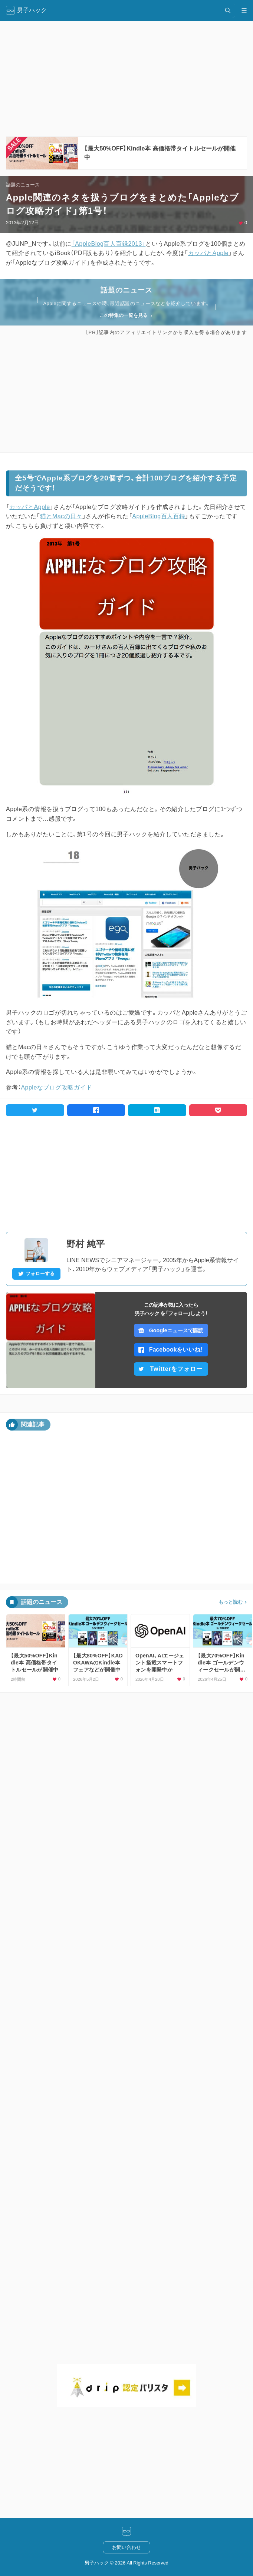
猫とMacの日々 (61, 516)
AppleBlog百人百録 (158, 516)
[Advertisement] (126, 394)
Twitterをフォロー (170, 1369)
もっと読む (230, 1602)
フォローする (36, 1274)
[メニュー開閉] (244, 10)
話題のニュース (23, 185)
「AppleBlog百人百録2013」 (109, 244)
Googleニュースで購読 (170, 1330)
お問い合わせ (126, 2547)
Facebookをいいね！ (170, 1349)
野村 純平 (85, 1244)
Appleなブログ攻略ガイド (56, 1087)
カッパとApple (208, 253)
